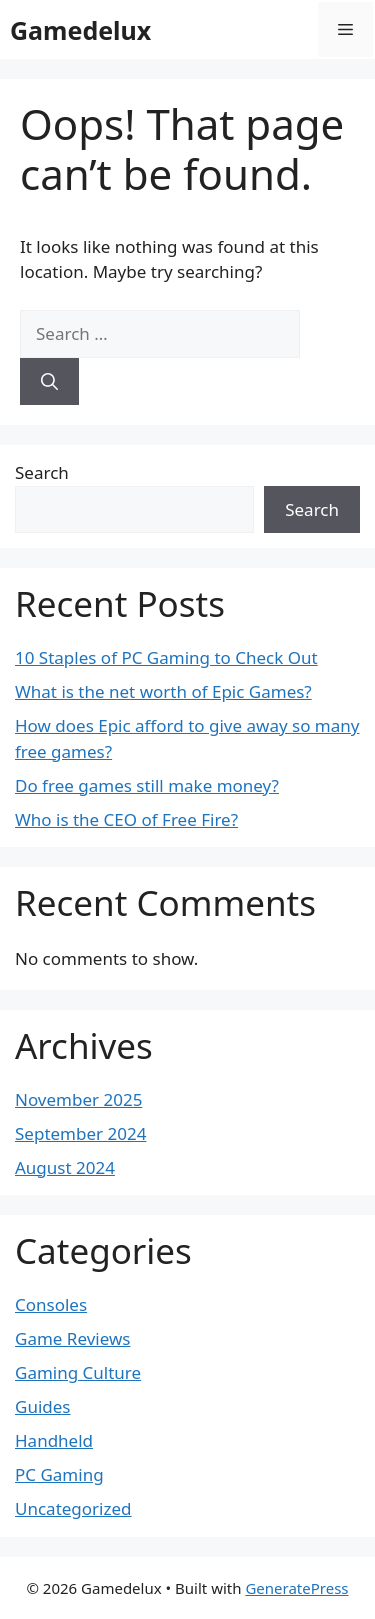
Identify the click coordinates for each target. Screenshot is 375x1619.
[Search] (49, 382)
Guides (42, 1406)
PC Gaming (59, 1474)
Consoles (51, 1304)
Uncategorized (73, 1508)
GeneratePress (296, 1588)
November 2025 (78, 1099)
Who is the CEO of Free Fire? (126, 819)
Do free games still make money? (147, 785)
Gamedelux (80, 30)
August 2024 (65, 1167)
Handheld (54, 1440)
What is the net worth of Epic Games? (163, 691)
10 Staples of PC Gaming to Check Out (166, 657)
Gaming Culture (78, 1372)
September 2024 (80, 1133)
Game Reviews (72, 1338)
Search (42, 472)
